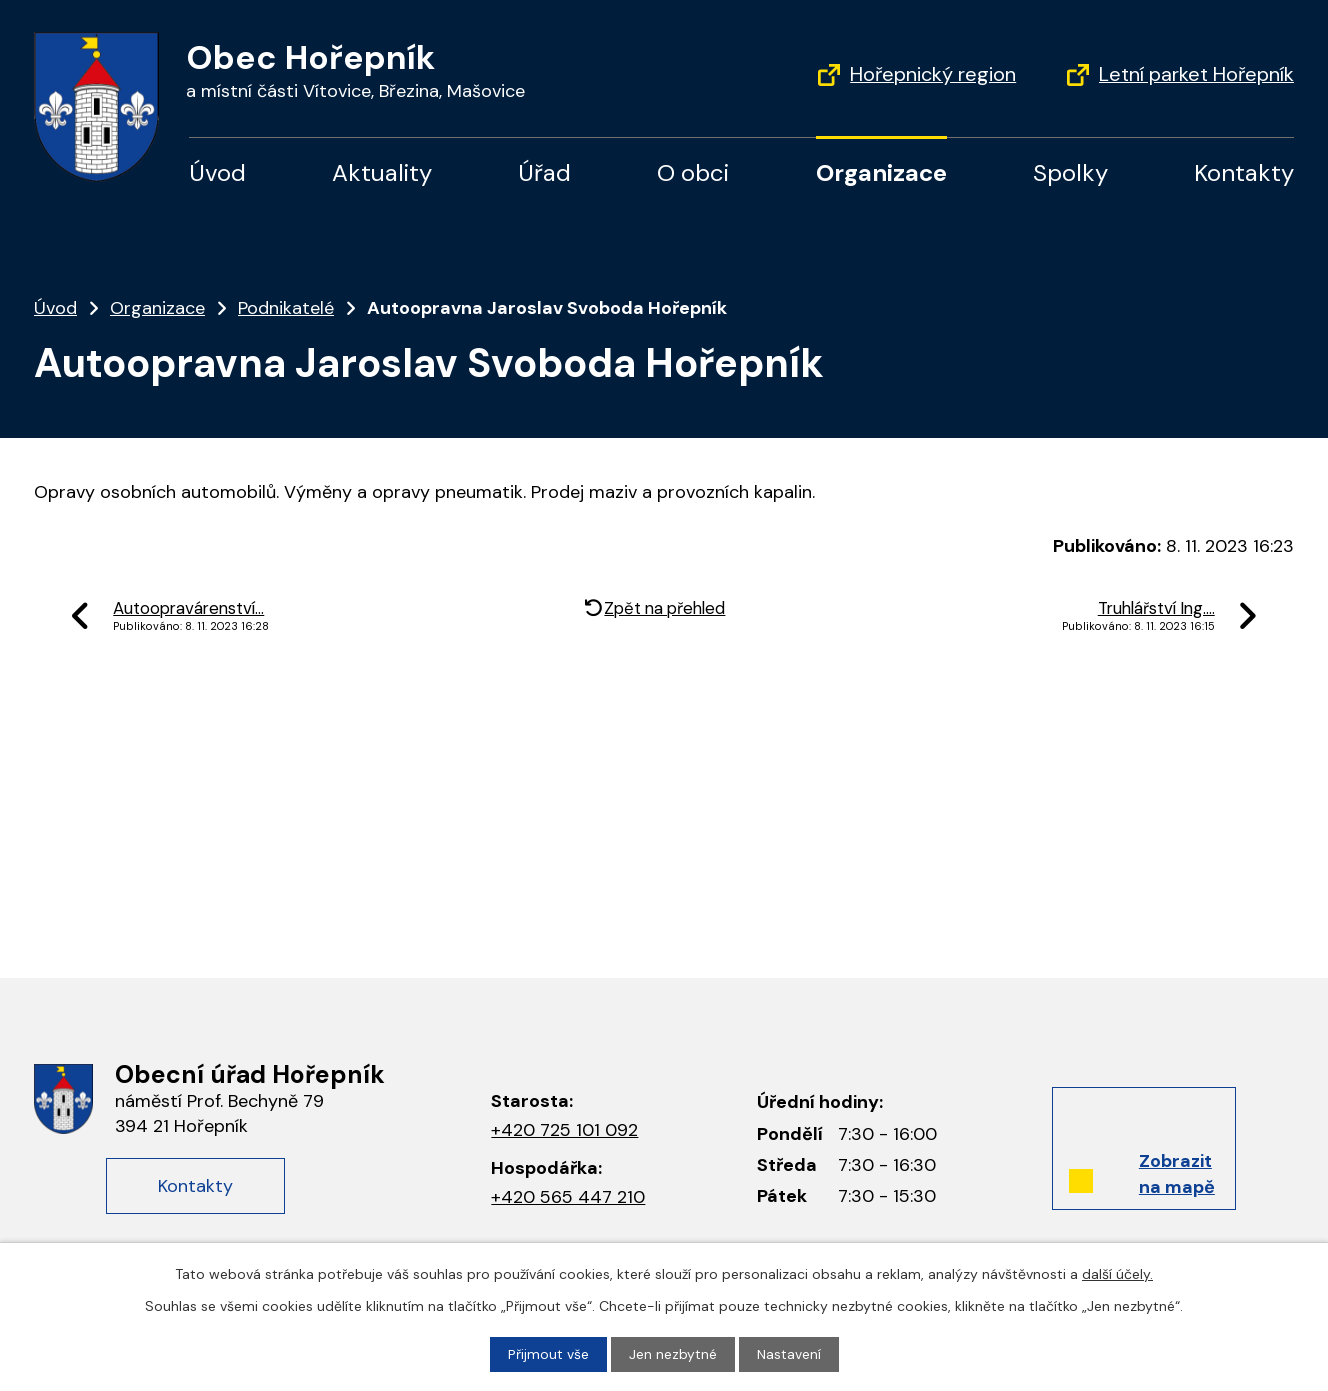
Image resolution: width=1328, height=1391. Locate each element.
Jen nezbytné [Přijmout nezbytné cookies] (673, 1354)
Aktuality (382, 172)
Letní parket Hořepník (1196, 74)
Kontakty (1244, 172)
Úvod (217, 172)
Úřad (544, 172)
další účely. (1117, 1274)
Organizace (881, 172)
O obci (693, 172)
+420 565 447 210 (568, 1197)
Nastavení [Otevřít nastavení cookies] (789, 1354)
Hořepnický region (933, 74)
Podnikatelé (286, 308)
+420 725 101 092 (564, 1130)
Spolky (1070, 172)
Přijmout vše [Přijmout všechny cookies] (548, 1354)
